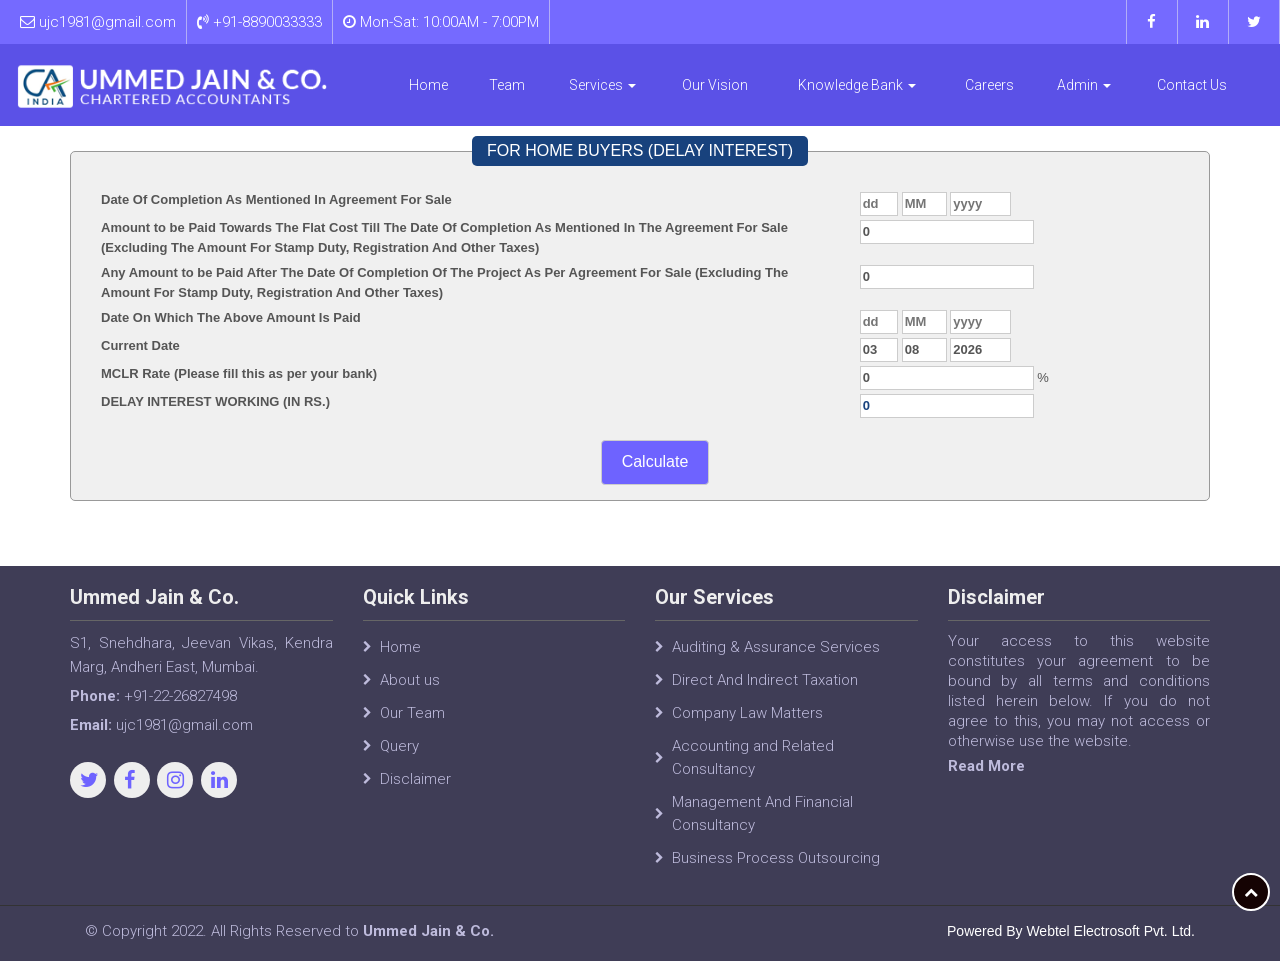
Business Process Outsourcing (776, 858)
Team (507, 85)
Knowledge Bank (857, 85)
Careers (989, 85)
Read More (986, 766)
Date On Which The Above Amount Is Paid (231, 317)
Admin (1084, 85)
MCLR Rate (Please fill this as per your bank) (239, 373)
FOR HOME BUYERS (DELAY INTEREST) (640, 150)
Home (428, 85)
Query (399, 746)
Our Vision (715, 85)
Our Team (412, 713)
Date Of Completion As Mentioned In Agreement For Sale (276, 199)
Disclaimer (415, 779)
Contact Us (1192, 85)
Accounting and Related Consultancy (753, 757)
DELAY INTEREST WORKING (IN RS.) (215, 401)
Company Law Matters (747, 713)
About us (410, 680)
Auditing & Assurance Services (776, 647)
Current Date (140, 345)
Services (602, 85)
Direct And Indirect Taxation (765, 680)
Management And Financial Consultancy (762, 813)
